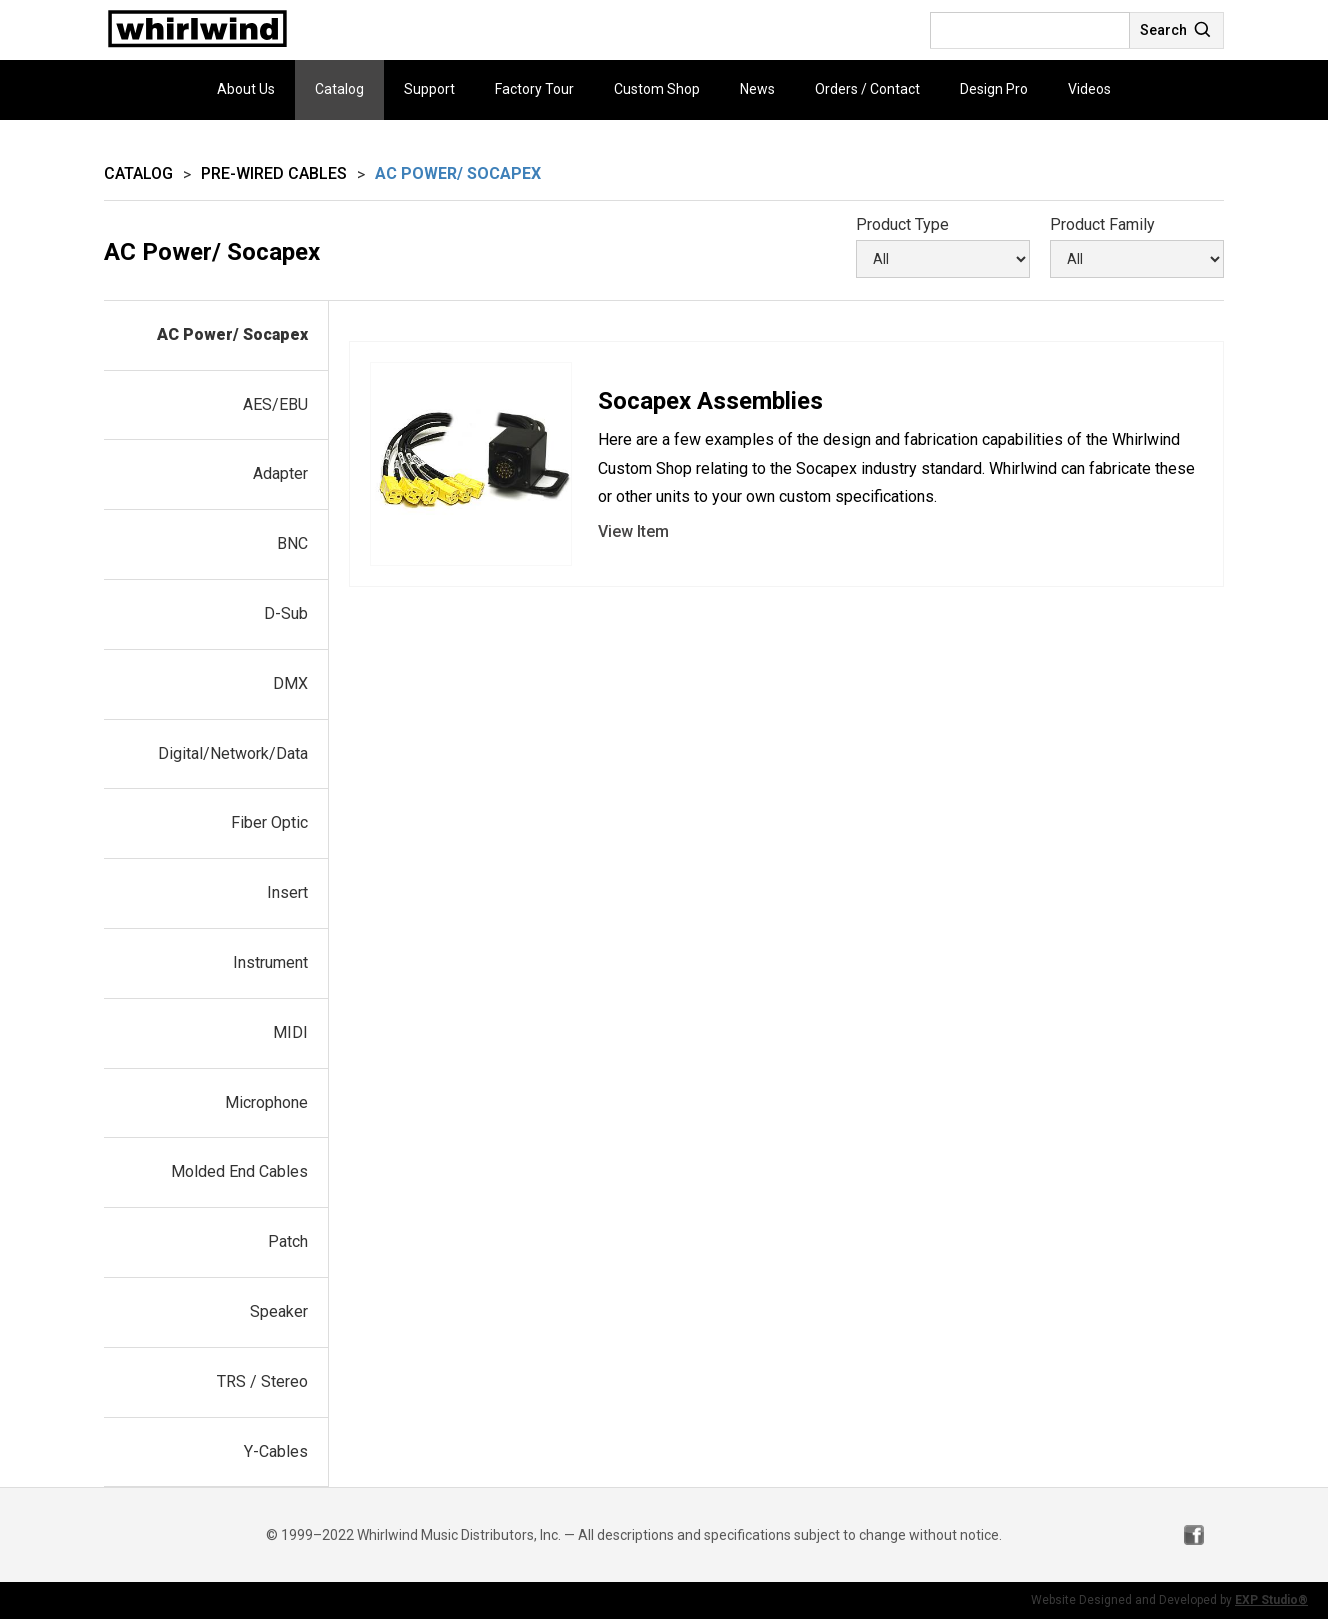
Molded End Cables (239, 1171)
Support (429, 89)
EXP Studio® (1271, 1600)
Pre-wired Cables (274, 173)
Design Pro (994, 89)
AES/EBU (275, 404)
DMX (290, 683)
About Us (246, 89)
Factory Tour (534, 89)
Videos (1089, 89)
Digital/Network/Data (233, 753)
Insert (287, 892)
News (757, 89)
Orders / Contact (867, 89)
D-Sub (286, 613)
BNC (292, 543)
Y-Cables (276, 1451)
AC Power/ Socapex (232, 334)
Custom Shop (657, 89)
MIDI (290, 1032)
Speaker (279, 1311)
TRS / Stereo (262, 1381)
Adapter (280, 473)
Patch (288, 1241)
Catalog (339, 89)
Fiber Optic (269, 822)
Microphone (266, 1102)
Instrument (270, 962)
